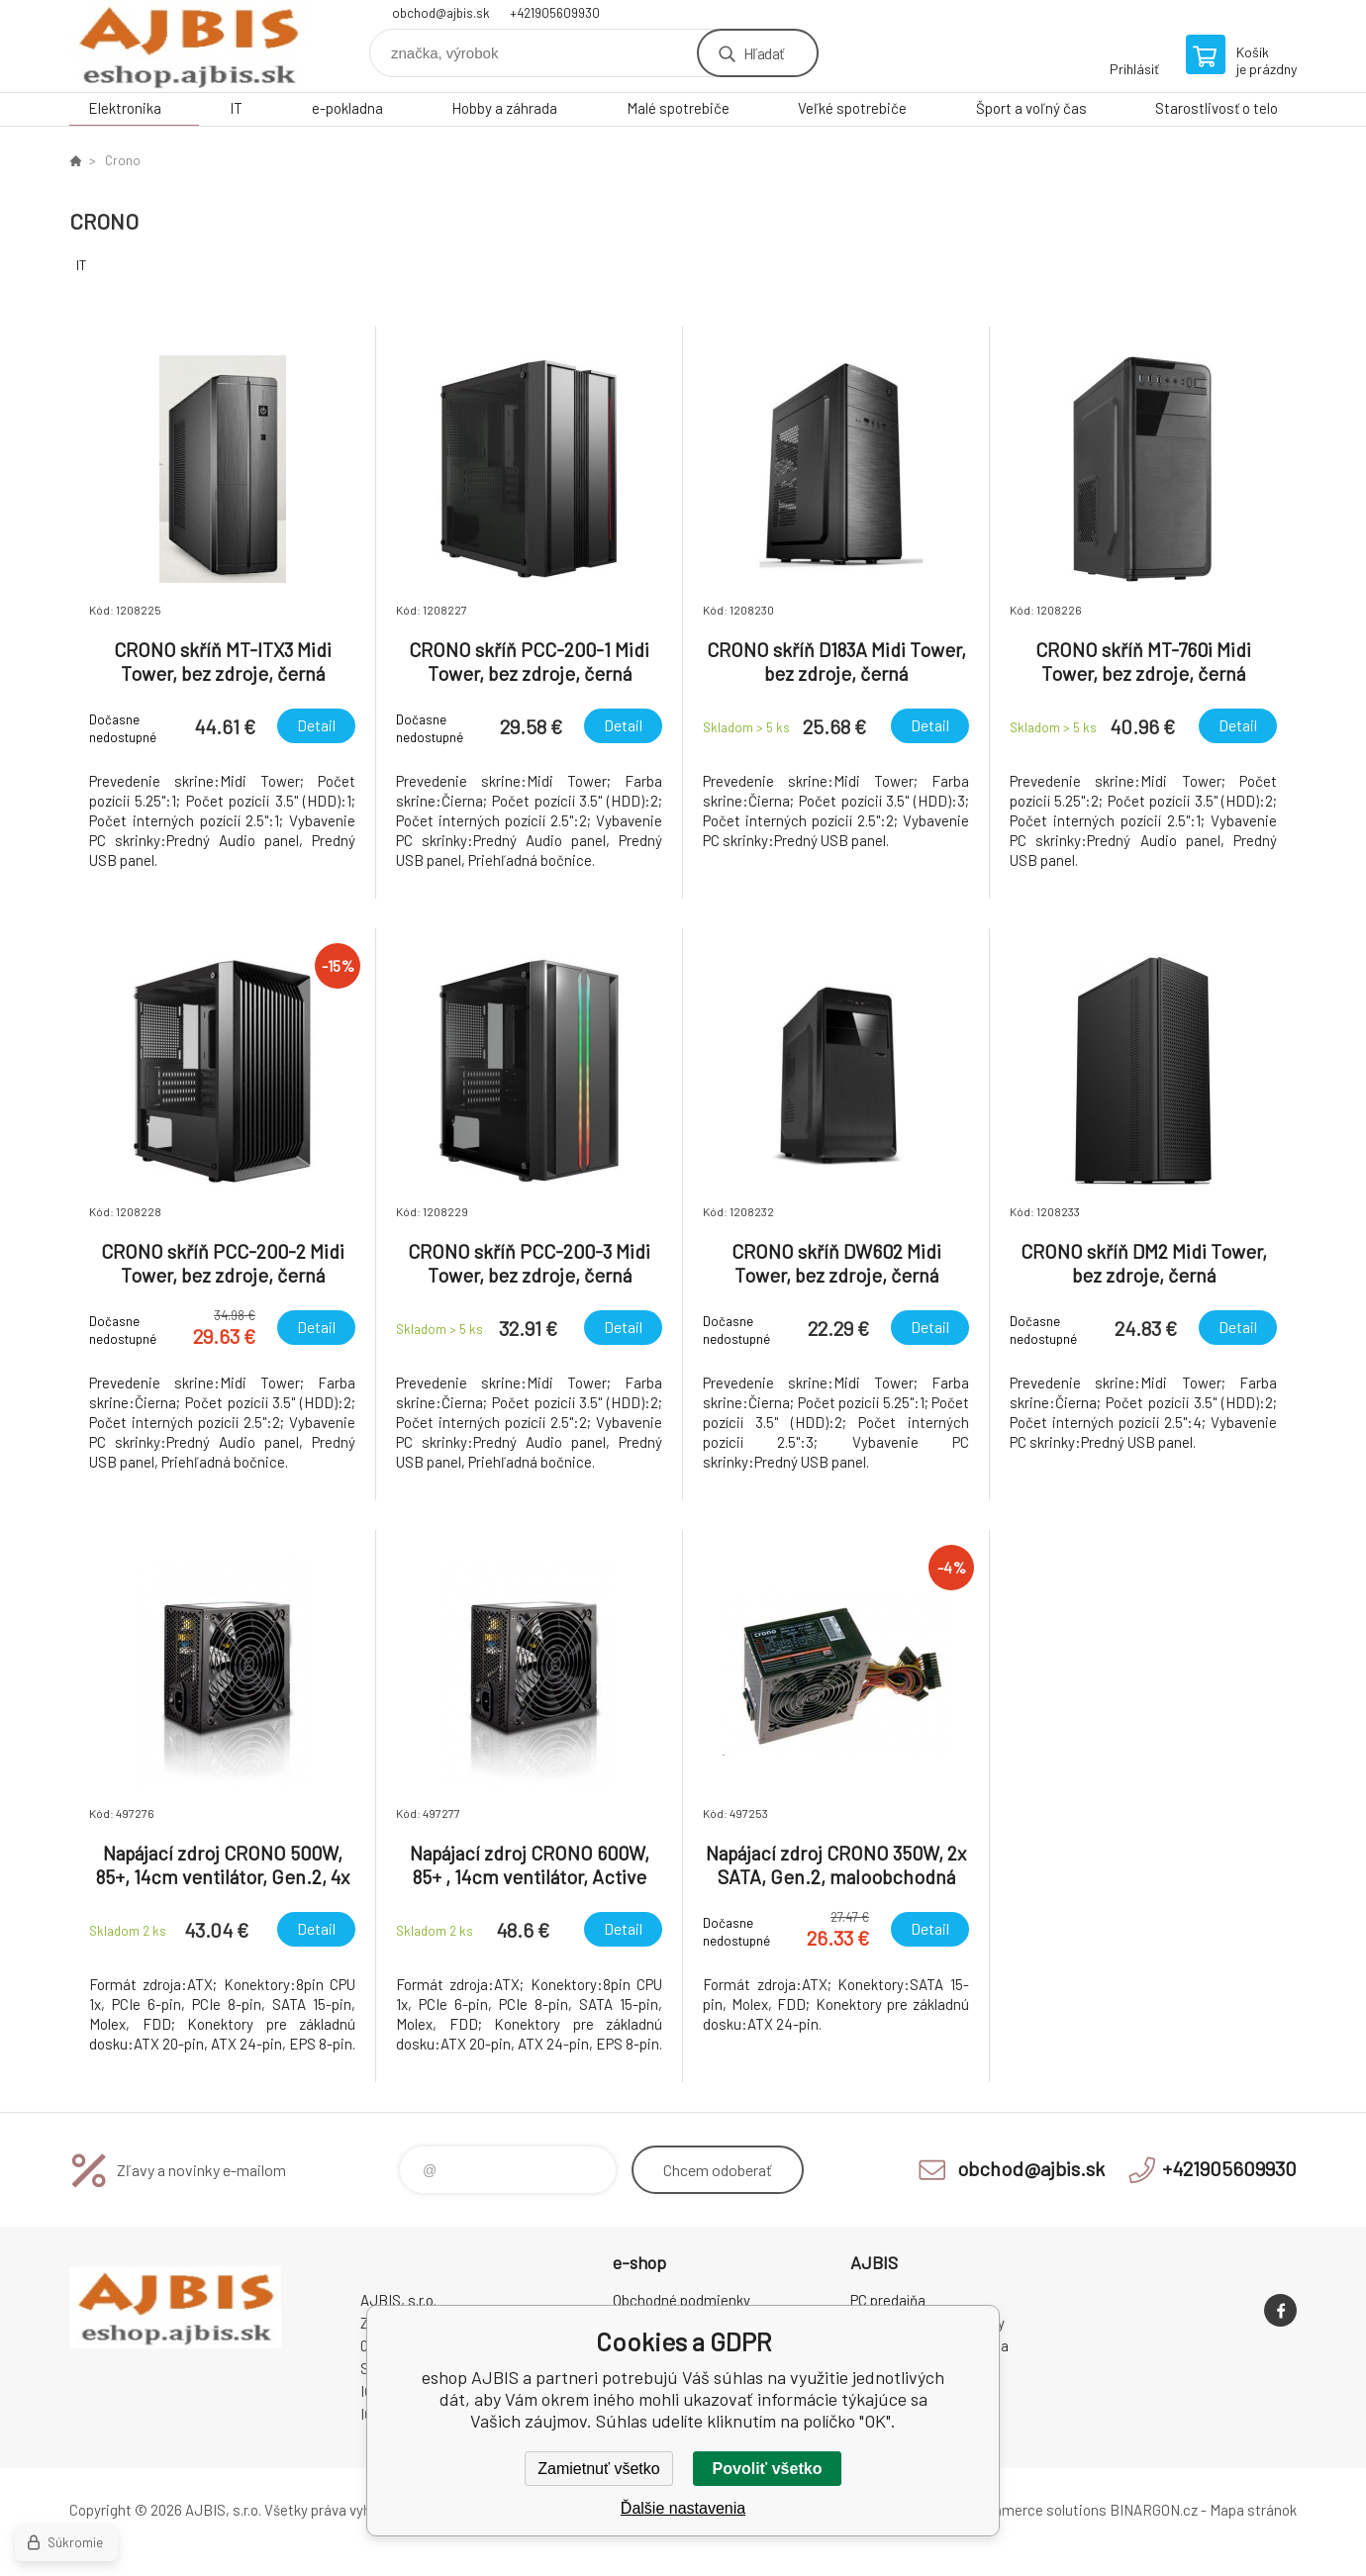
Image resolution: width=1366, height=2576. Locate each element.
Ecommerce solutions (1035, 2510)
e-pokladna (347, 108)
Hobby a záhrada (504, 108)
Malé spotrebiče (678, 108)
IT (236, 108)
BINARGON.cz (1154, 2510)
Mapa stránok (1253, 2510)
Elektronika (124, 108)
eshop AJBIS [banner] (188, 46)
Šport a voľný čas (1031, 108)
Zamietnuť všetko (598, 2468)
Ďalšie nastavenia (683, 2508)
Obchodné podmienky (681, 2300)
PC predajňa (888, 2300)
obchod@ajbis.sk (441, 13)
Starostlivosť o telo (1216, 108)
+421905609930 (555, 13)
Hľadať (763, 53)
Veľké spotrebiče (852, 108)
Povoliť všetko (768, 2468)
